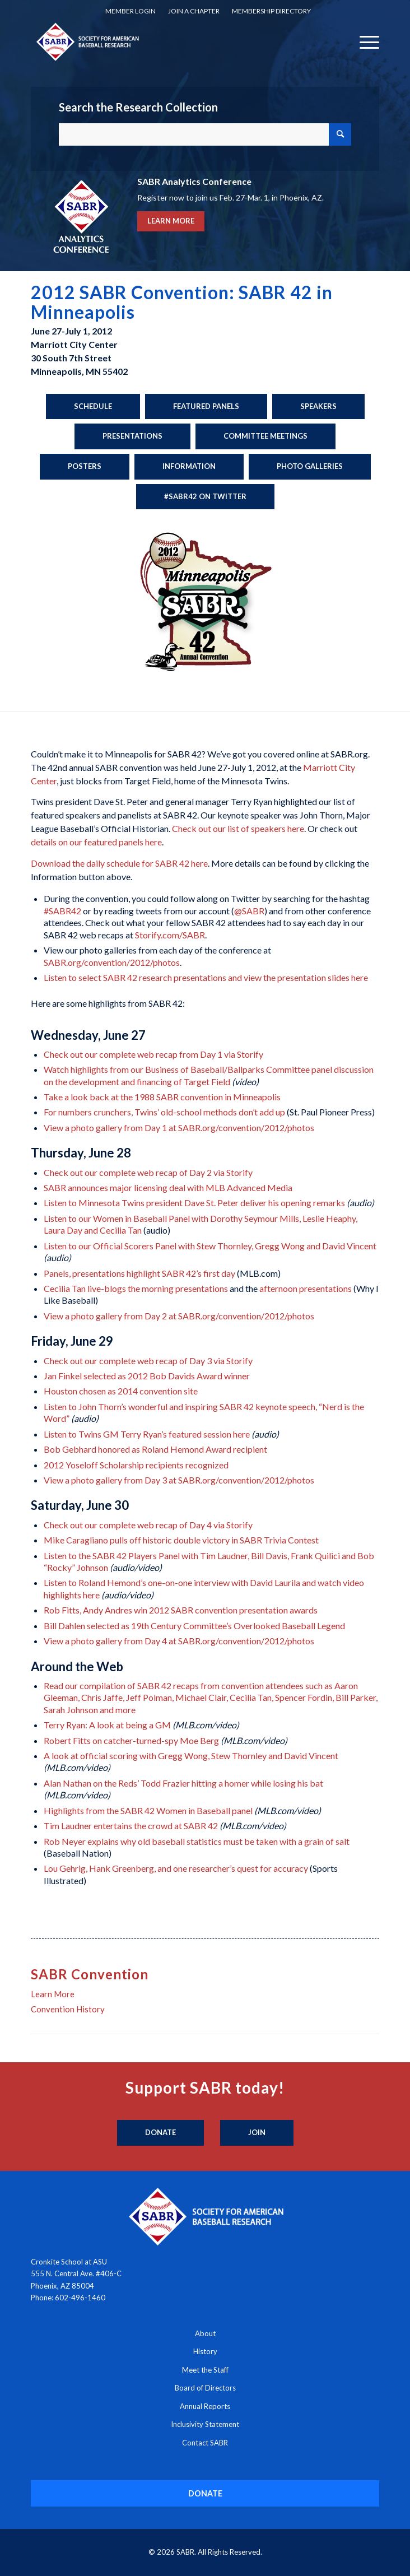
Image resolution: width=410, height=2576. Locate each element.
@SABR (249, 910)
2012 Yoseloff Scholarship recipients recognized (136, 1464)
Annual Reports (205, 2406)
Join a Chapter (194, 11)
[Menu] (363, 41)
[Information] (189, 467)
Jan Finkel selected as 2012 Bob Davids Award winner (147, 1375)
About (205, 2333)
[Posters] (84, 467)
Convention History (68, 2009)
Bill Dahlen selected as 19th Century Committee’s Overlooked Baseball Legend (194, 1625)
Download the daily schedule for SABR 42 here (119, 863)
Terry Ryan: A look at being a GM (107, 1724)
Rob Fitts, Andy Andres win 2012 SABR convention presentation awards (181, 1610)
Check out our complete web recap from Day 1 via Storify (153, 1054)
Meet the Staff (205, 2369)
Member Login (130, 11)
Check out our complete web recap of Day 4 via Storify (148, 1524)
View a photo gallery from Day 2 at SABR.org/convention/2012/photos (179, 1315)
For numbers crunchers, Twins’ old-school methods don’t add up (164, 1111)
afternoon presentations (305, 1288)
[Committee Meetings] (265, 436)
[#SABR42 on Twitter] (205, 497)
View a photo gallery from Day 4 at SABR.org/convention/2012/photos (179, 1640)
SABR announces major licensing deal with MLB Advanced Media (168, 1187)
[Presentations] (132, 436)
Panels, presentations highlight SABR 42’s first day (139, 1273)
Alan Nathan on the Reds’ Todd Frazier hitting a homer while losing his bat (183, 1783)
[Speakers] (318, 407)
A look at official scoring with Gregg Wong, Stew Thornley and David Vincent (191, 1755)
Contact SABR (205, 2442)
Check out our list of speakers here (238, 828)
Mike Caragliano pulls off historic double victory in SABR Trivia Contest (181, 1540)
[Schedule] (93, 407)
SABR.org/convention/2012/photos (112, 962)
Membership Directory (271, 11)
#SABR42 (62, 910)
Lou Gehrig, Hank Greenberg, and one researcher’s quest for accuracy (176, 1868)
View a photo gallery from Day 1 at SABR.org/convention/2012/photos (179, 1127)
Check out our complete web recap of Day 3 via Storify (148, 1360)
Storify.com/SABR (170, 934)
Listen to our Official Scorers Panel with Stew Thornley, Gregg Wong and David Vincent (210, 1245)
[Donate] (160, 2133)
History (205, 2351)
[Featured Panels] (206, 407)
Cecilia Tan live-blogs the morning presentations (136, 1288)
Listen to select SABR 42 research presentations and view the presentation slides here (206, 977)
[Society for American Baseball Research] (170, 41)
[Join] (256, 2133)
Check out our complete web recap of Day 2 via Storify (148, 1172)
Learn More (52, 1994)
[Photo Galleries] (310, 467)
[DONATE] (205, 2493)
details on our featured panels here (96, 841)
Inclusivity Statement (205, 2424)
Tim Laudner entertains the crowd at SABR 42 (131, 1825)
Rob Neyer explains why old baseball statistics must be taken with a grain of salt (197, 1841)
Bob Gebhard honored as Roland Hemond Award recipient (155, 1449)
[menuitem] (130, 11)
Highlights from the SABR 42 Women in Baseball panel (148, 1810)
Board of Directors (205, 2387)
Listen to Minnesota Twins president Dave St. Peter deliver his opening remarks (194, 1202)
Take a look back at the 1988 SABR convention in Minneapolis (162, 1096)
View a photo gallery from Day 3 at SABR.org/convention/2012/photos (179, 1480)
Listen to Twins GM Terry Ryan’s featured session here (147, 1434)
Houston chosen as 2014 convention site (121, 1390)
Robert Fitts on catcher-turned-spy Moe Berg (131, 1740)
